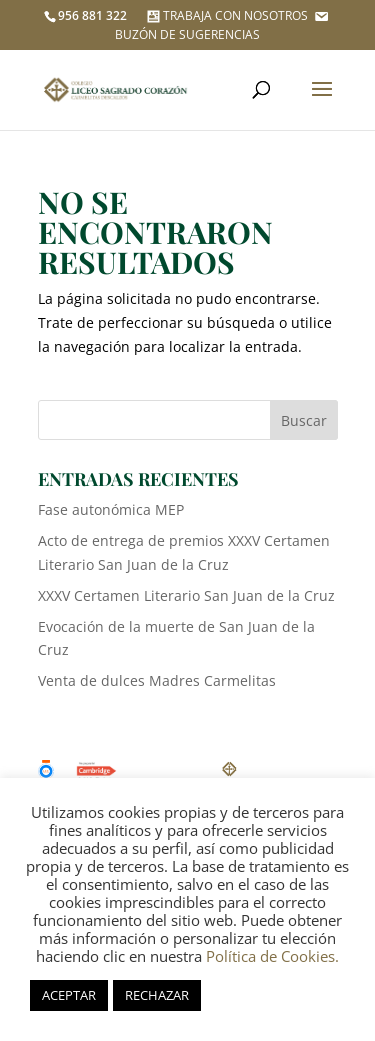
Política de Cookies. (272, 956)
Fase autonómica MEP (111, 509)
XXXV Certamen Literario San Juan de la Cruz (186, 595)
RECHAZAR (157, 995)
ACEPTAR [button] (69, 995)
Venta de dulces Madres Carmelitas (157, 680)
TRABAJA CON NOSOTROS (225, 15)
